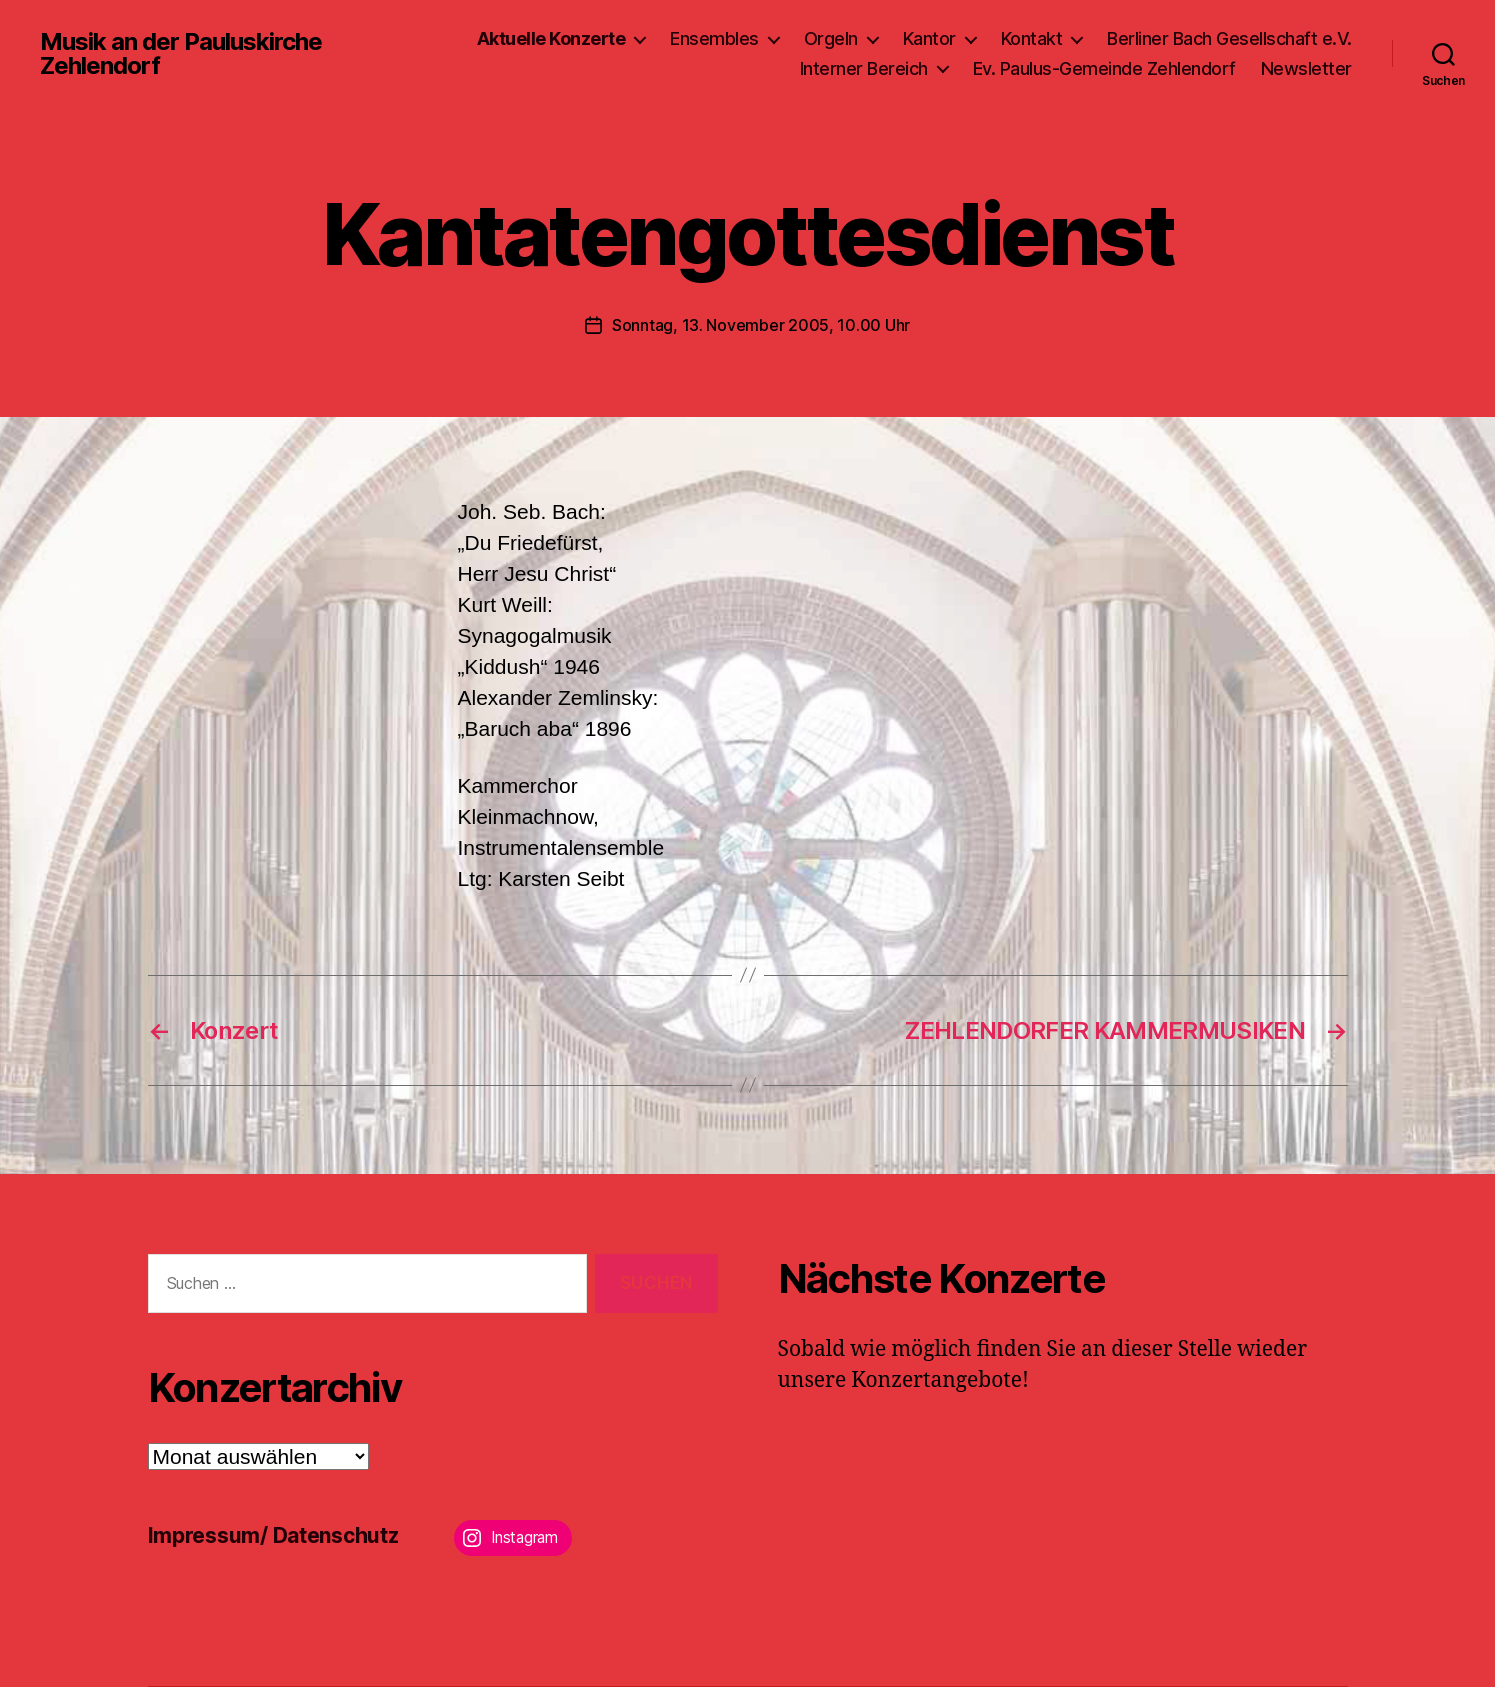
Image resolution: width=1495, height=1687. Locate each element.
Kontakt (1032, 38)
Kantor (929, 38)
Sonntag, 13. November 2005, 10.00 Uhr (761, 325)
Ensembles (714, 38)
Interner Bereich (864, 68)
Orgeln (831, 38)
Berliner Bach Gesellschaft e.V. (1229, 38)
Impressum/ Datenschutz (273, 1535)
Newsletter (1306, 68)
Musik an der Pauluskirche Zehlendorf (181, 54)
